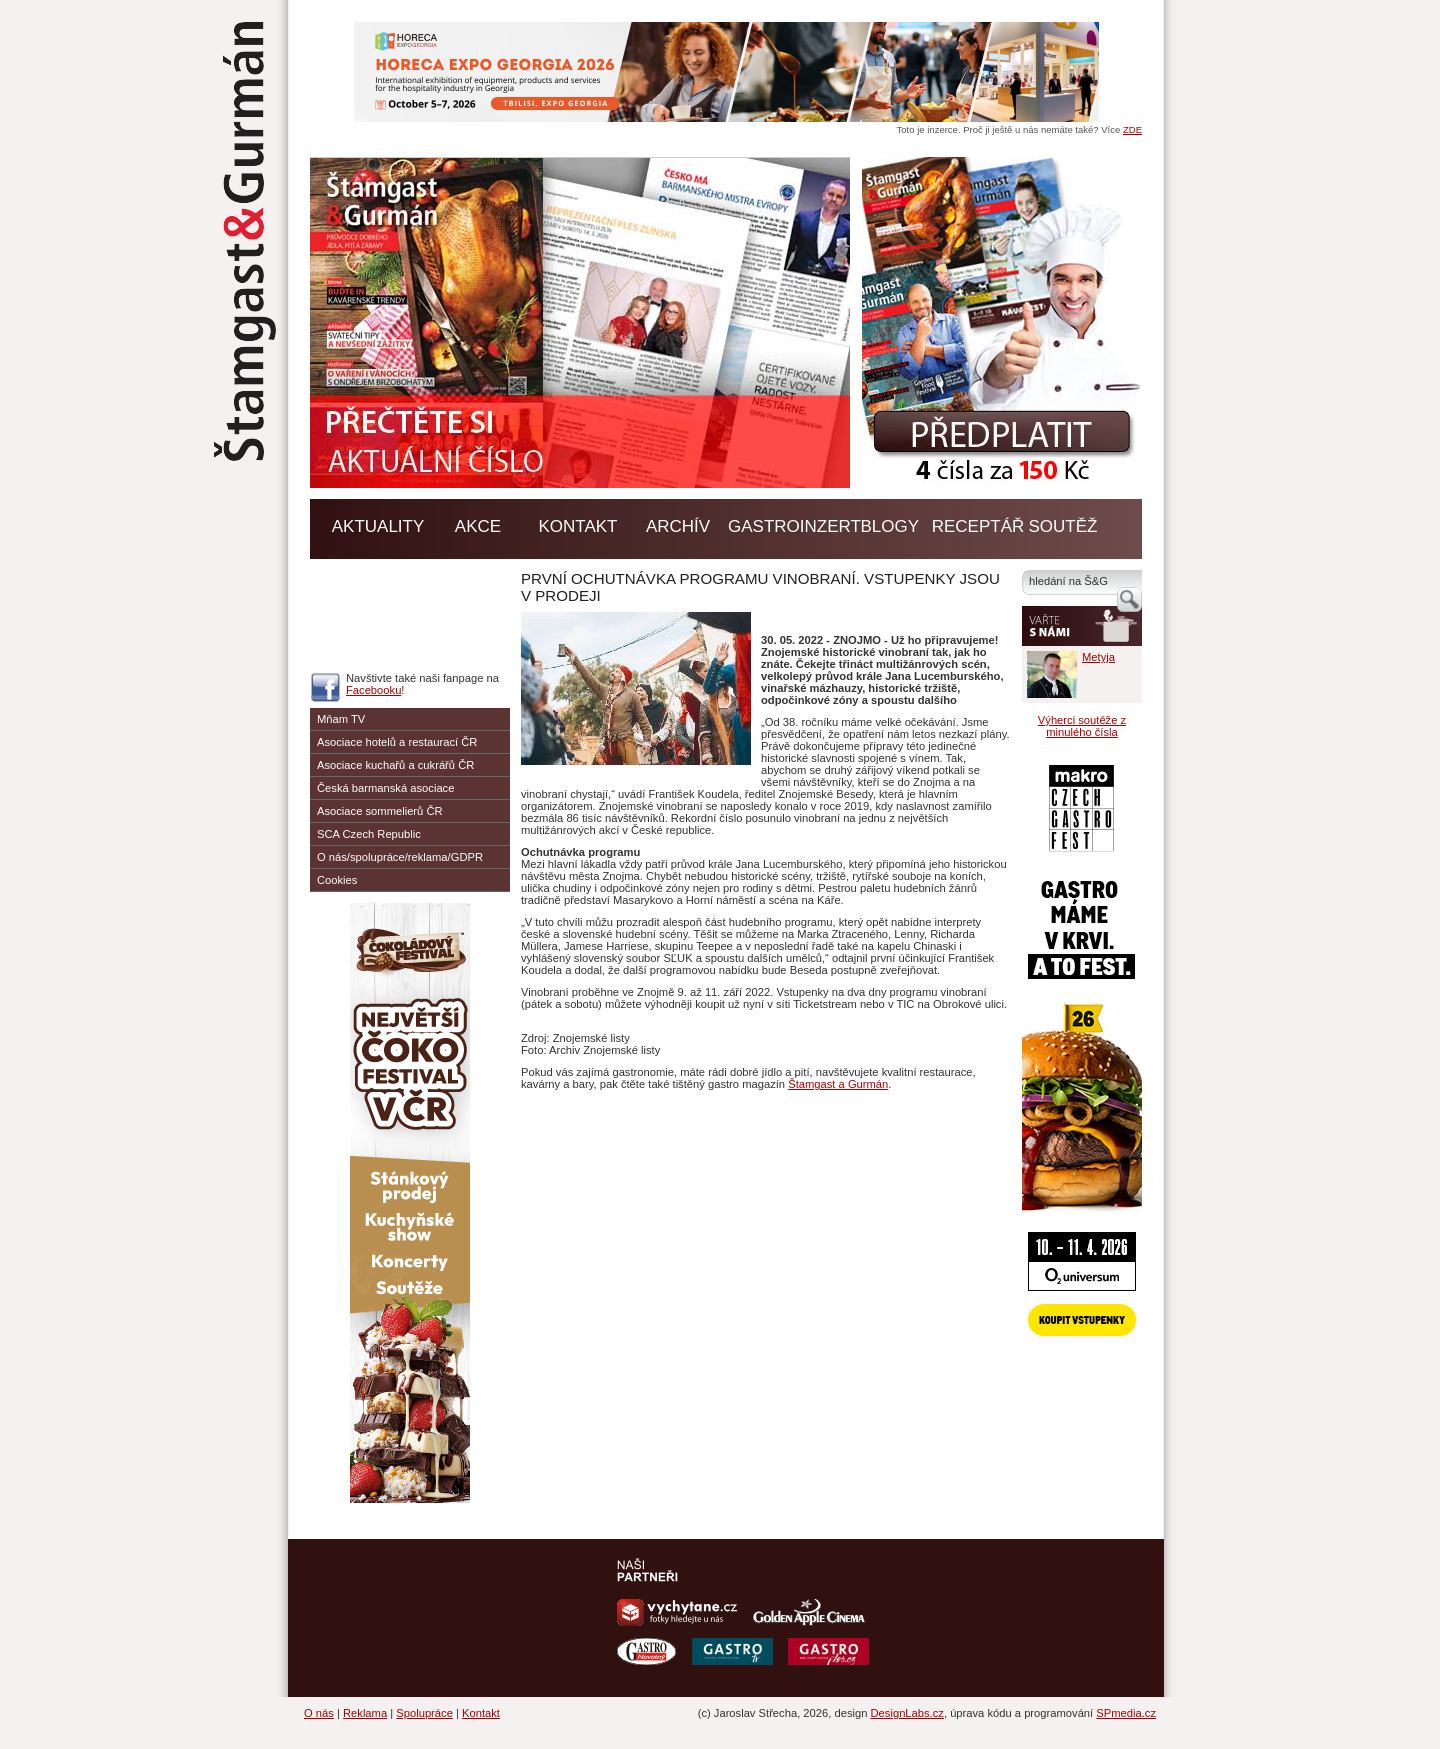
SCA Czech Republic (369, 834)
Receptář (978, 526)
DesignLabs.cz (907, 1713)
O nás (319, 1713)
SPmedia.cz (1126, 1713)
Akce (478, 526)
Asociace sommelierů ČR (380, 811)
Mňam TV (341, 719)
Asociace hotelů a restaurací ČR (397, 742)
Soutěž (1063, 526)
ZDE (1132, 129)
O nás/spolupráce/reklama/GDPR (400, 857)
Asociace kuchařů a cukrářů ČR (395, 765)
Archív (678, 526)
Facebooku (373, 690)
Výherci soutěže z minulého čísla (1082, 726)
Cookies (337, 880)
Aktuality (378, 526)
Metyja (1098, 657)
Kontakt (577, 526)
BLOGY (890, 526)
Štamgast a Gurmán (838, 1084)
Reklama (365, 1713)
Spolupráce (424, 1713)
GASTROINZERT (794, 526)
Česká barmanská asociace (385, 788)
